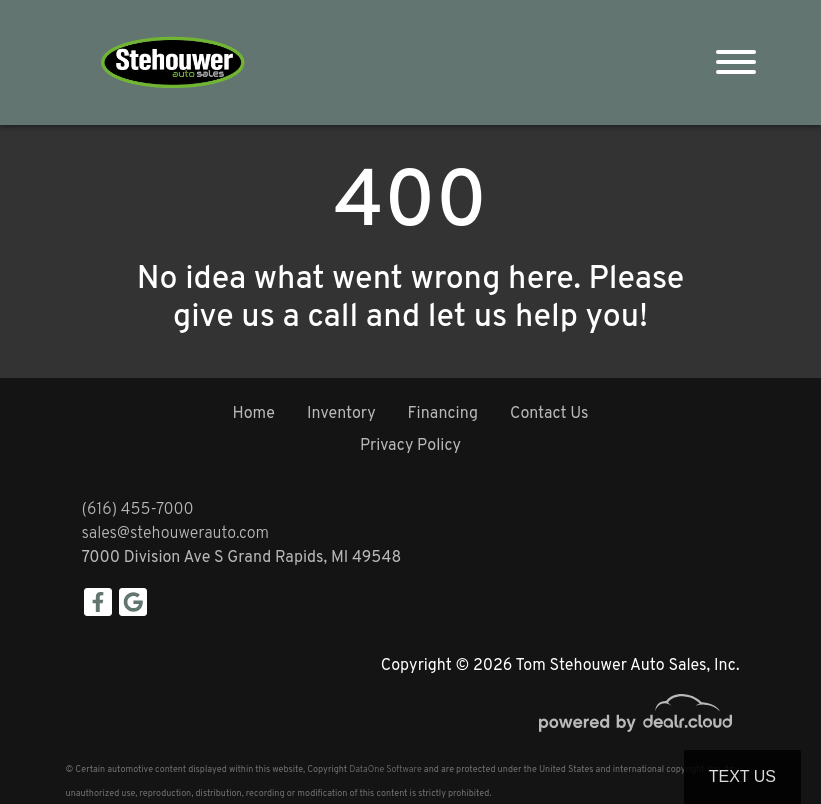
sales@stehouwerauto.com (176, 534)
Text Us (742, 776)
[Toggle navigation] (736, 62)
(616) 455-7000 (138, 510)
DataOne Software (385, 769)
